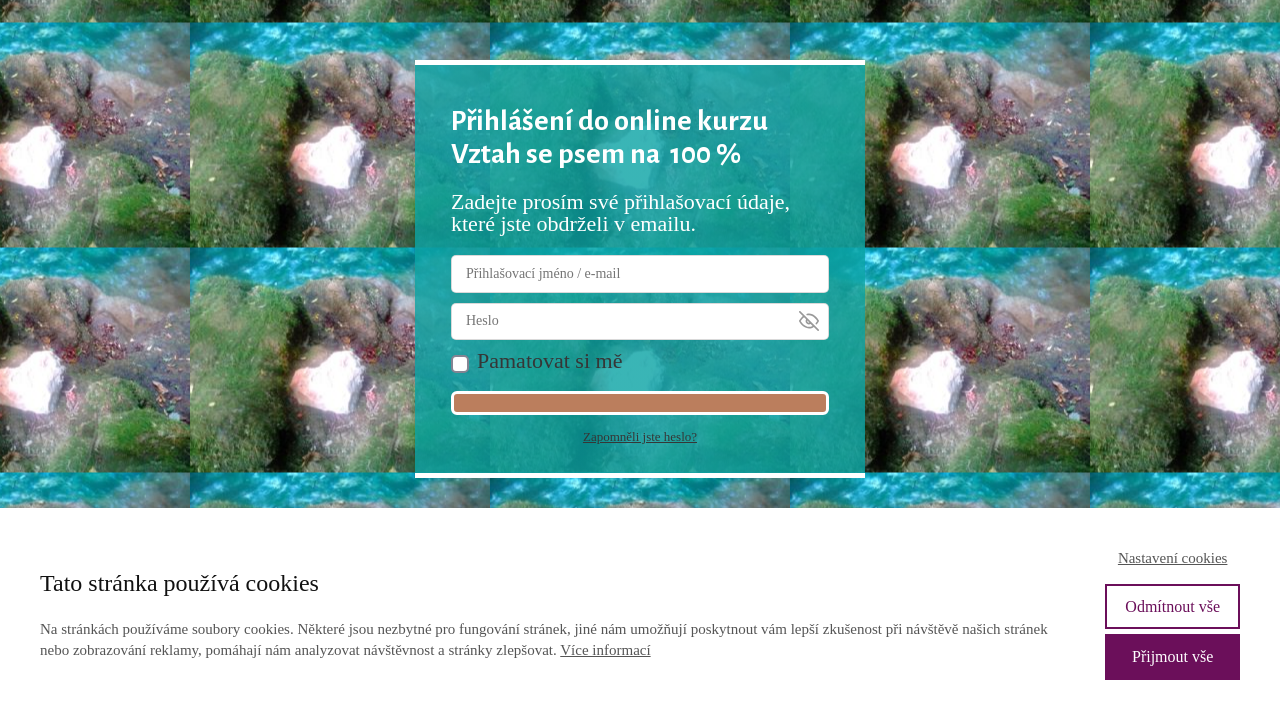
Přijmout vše (1172, 656)
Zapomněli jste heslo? (640, 436)
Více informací (605, 650)
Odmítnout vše (1172, 606)
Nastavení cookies (1173, 558)
